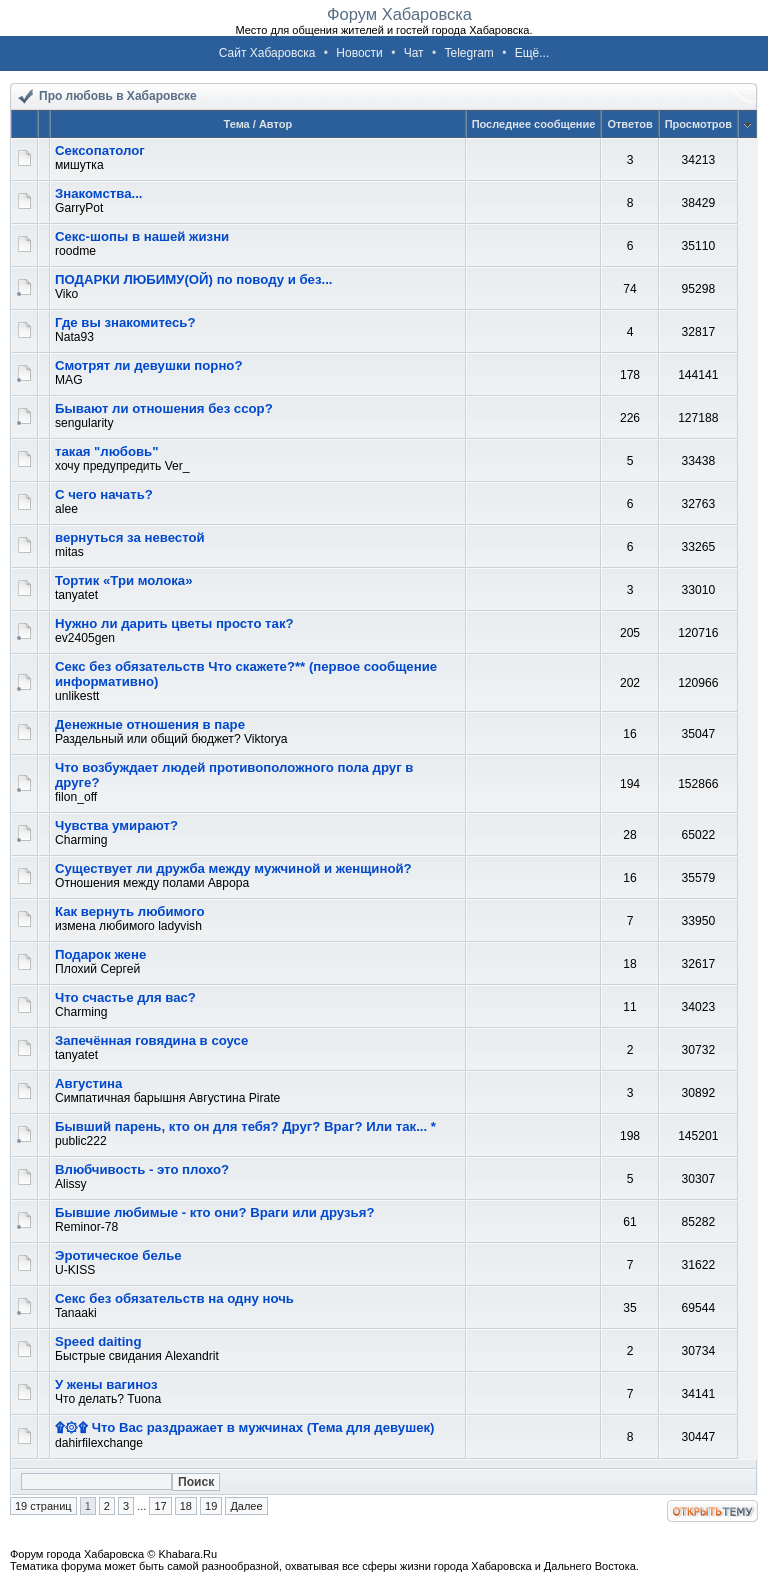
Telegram (468, 53)
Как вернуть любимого (130, 911)
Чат (414, 53)
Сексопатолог (100, 150)
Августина (88, 1083)
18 (186, 1506)
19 (211, 1506)
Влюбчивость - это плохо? (142, 1169)
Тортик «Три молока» (124, 580)
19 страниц (43, 1506)
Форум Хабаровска (399, 14)
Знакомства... (99, 193)
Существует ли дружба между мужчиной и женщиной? (233, 868)
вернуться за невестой (130, 537)
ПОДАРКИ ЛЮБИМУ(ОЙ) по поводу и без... (194, 279)
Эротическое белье (118, 1255)
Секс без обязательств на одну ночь (174, 1298)
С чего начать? (104, 494)
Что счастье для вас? (125, 997)
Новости (359, 53)
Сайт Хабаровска (267, 53)
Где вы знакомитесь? (125, 322)
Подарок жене (100, 954)
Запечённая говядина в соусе (151, 1040)
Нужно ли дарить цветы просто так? (174, 623)
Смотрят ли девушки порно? (148, 365)
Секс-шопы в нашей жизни (142, 236)
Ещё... (532, 53)
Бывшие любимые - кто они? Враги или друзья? (214, 1212)
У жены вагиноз (106, 1384)
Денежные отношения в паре (150, 724)
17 (160, 1506)
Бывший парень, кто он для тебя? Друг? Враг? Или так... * (245, 1126)
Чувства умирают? (116, 825)
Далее (246, 1506)
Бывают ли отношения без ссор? (164, 408)
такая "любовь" (106, 451)
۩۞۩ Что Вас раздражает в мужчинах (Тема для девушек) (245, 1427)
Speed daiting (98, 1341)
